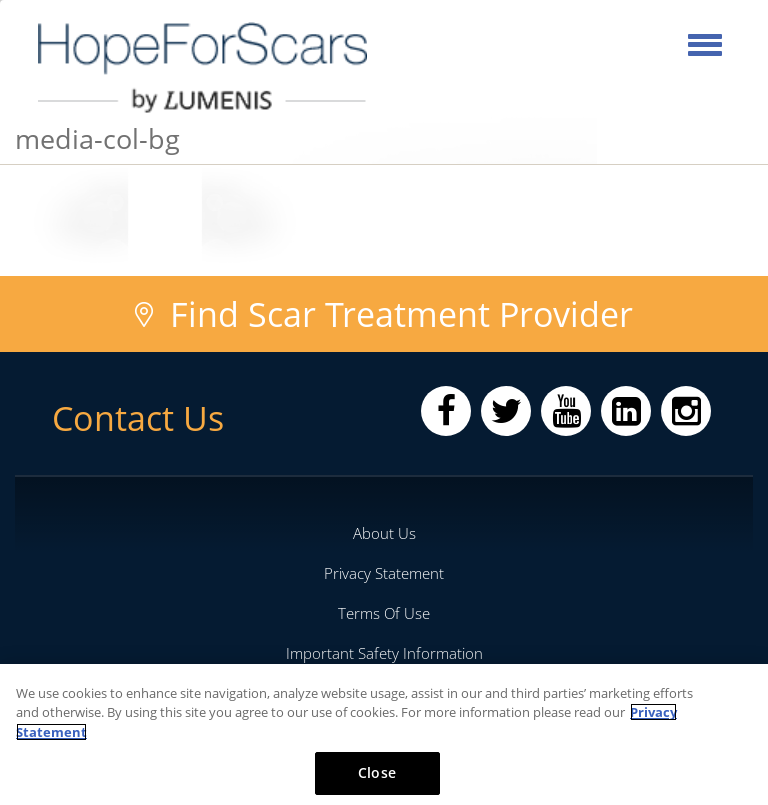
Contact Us (138, 418)
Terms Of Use (384, 613)
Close (377, 772)
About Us (384, 533)
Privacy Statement (384, 573)
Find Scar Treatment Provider (401, 314)
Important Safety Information (384, 653)
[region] (384, 734)
